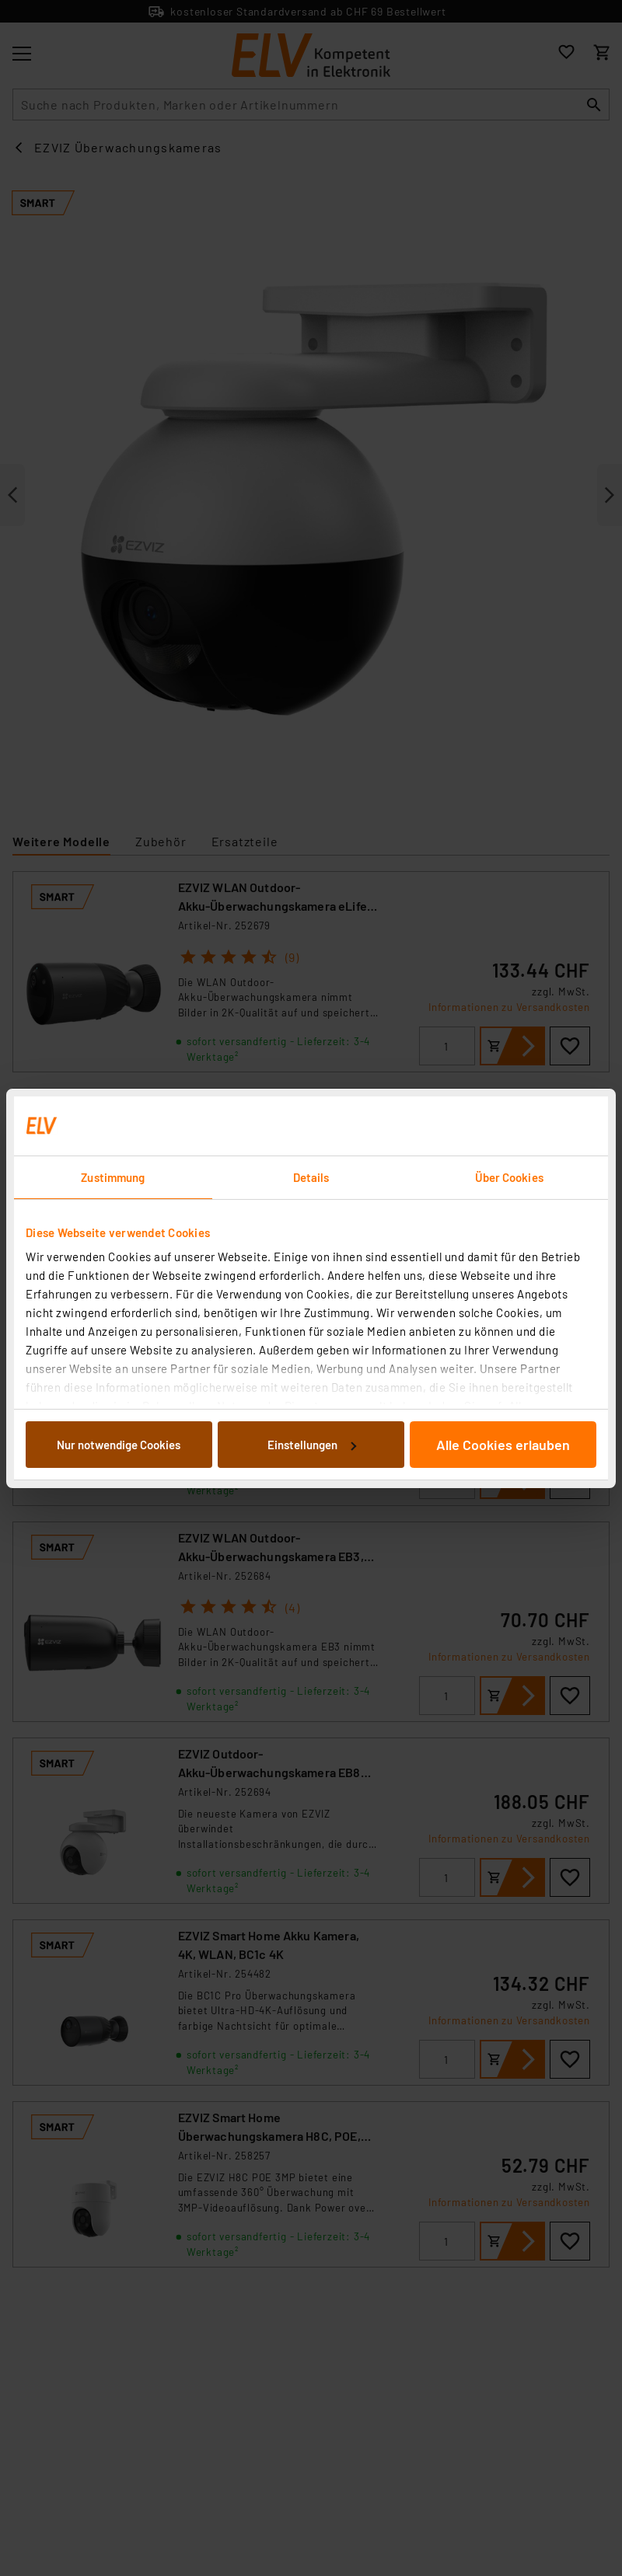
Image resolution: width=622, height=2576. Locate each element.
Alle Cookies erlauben (503, 1444)
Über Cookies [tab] (509, 1177)
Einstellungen (311, 1445)
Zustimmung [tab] (113, 1177)
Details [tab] (311, 1177)
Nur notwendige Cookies (118, 1445)
